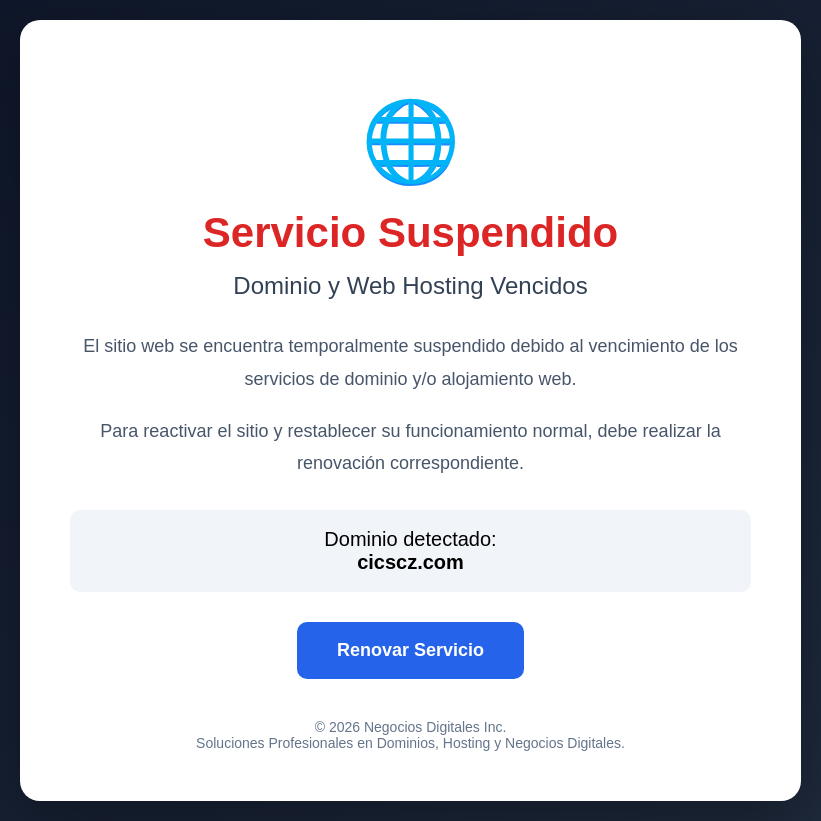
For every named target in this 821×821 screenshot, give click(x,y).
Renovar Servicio (410, 650)
